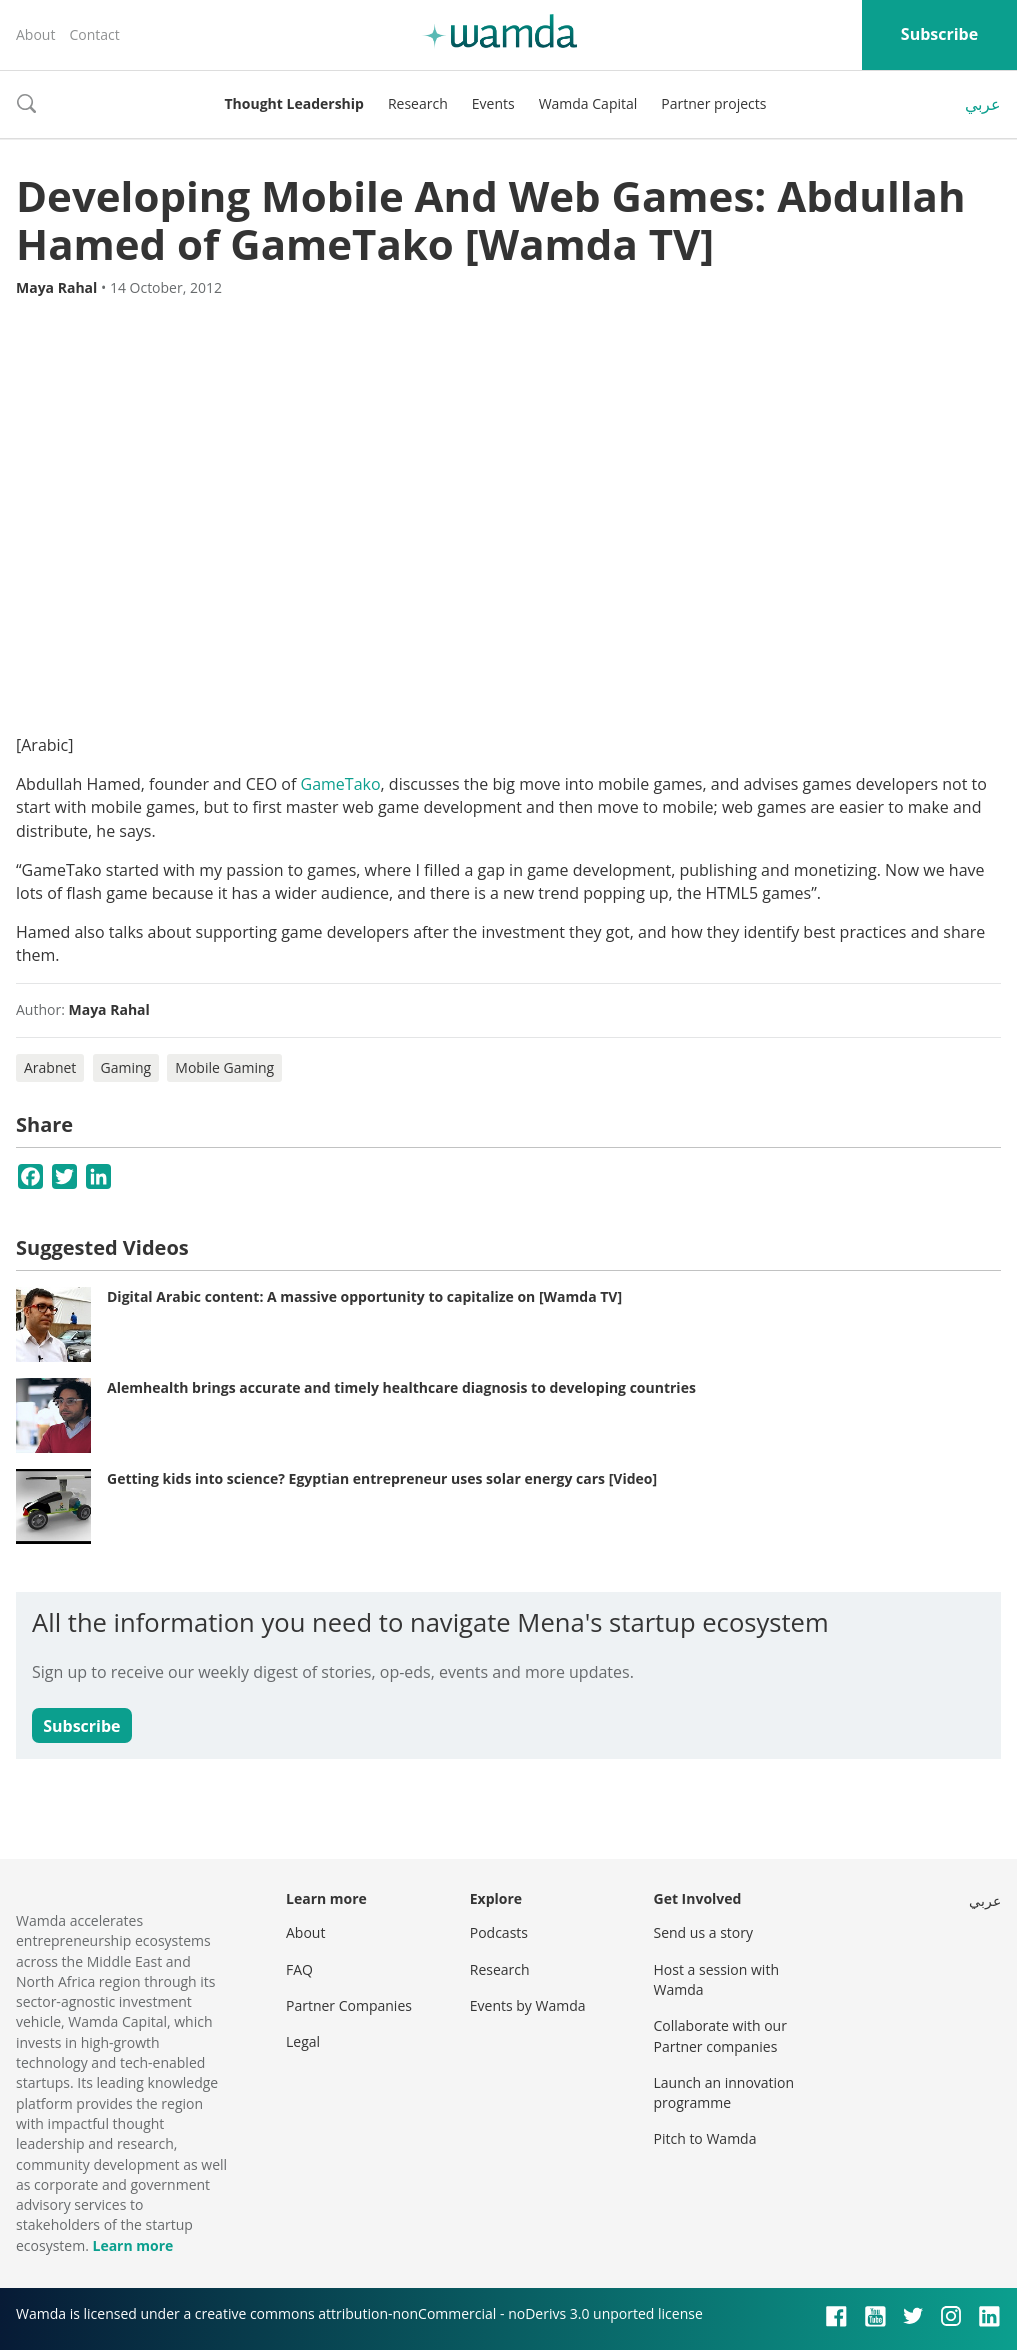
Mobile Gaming (224, 1067)
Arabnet (50, 1067)
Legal (303, 2041)
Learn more (132, 2245)
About (35, 34)
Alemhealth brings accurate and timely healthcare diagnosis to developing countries (401, 1387)
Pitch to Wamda (705, 2138)
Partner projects (713, 103)
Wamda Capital (588, 103)
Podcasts (499, 1932)
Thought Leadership (294, 103)
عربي (983, 104)
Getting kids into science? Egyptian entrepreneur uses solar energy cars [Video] (382, 1478)
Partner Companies (349, 2005)
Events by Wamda (528, 2005)
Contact (94, 34)
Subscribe (939, 34)
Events (493, 103)
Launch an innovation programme (724, 2092)
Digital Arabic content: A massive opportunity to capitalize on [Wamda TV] (364, 1296)
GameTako (341, 784)
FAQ (299, 1969)
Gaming (126, 1067)
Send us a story (703, 1932)
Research (418, 103)
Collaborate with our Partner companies (720, 2035)
